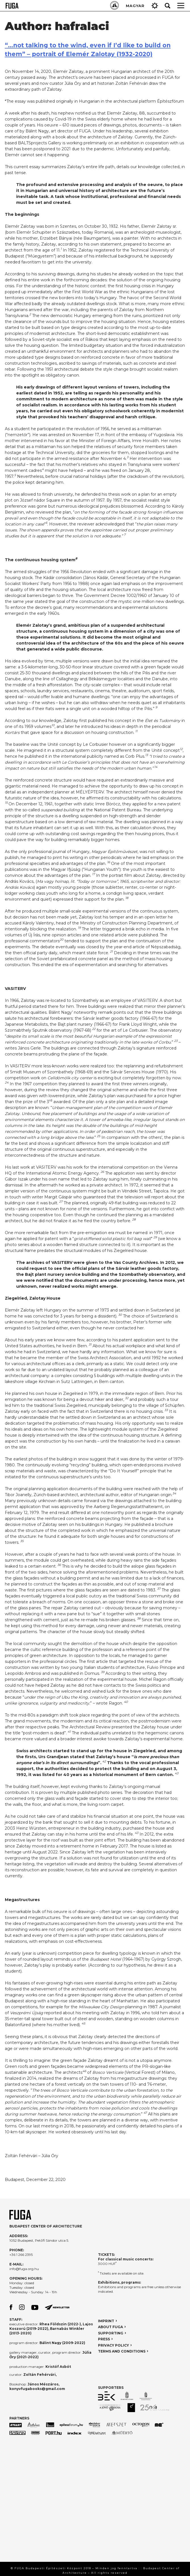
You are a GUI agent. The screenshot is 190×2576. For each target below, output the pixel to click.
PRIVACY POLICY (113, 2345)
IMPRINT (106, 2321)
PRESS (104, 2339)
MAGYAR (135, 5)
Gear (155, 6)
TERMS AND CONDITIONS (121, 2351)
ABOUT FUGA (110, 2327)
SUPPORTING (110, 2333)
